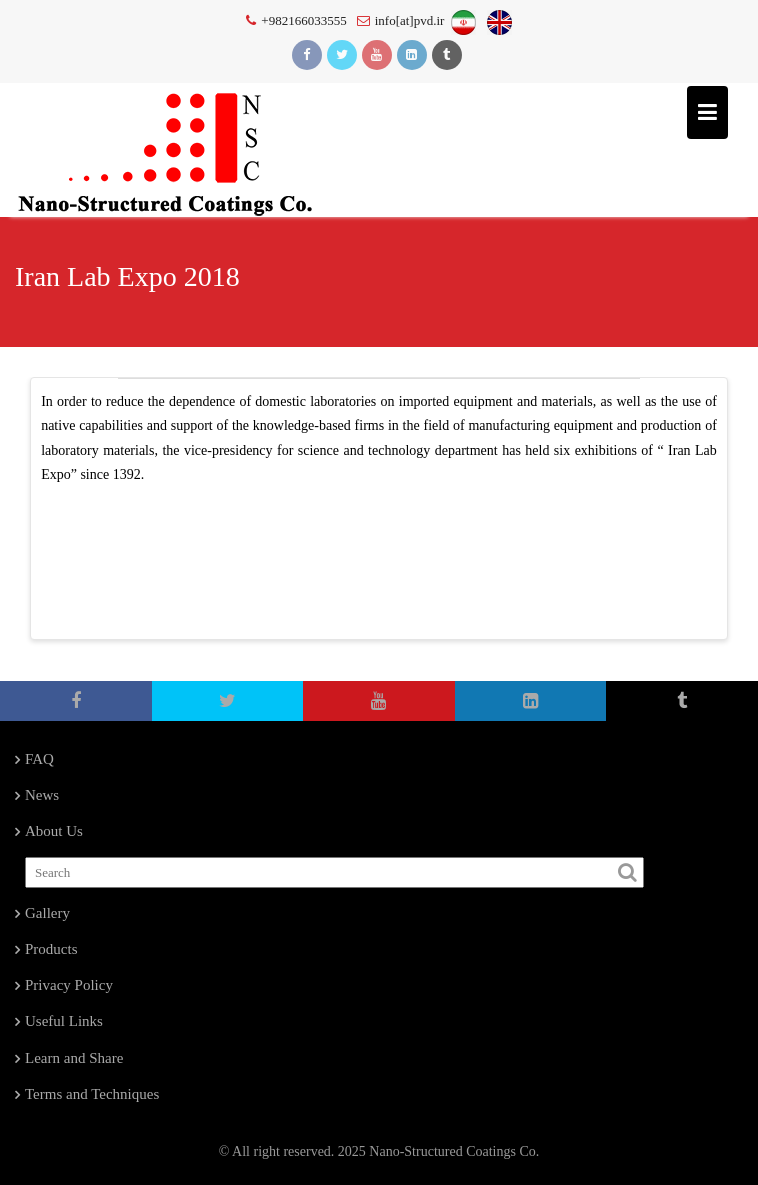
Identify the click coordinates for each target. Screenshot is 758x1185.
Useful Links (64, 1021)
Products (51, 949)
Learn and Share (74, 1058)
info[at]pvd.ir (401, 20)
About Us (54, 831)
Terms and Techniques (92, 1094)
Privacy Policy (69, 985)
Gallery (47, 913)
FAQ (39, 759)
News (42, 795)
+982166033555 (296, 20)
